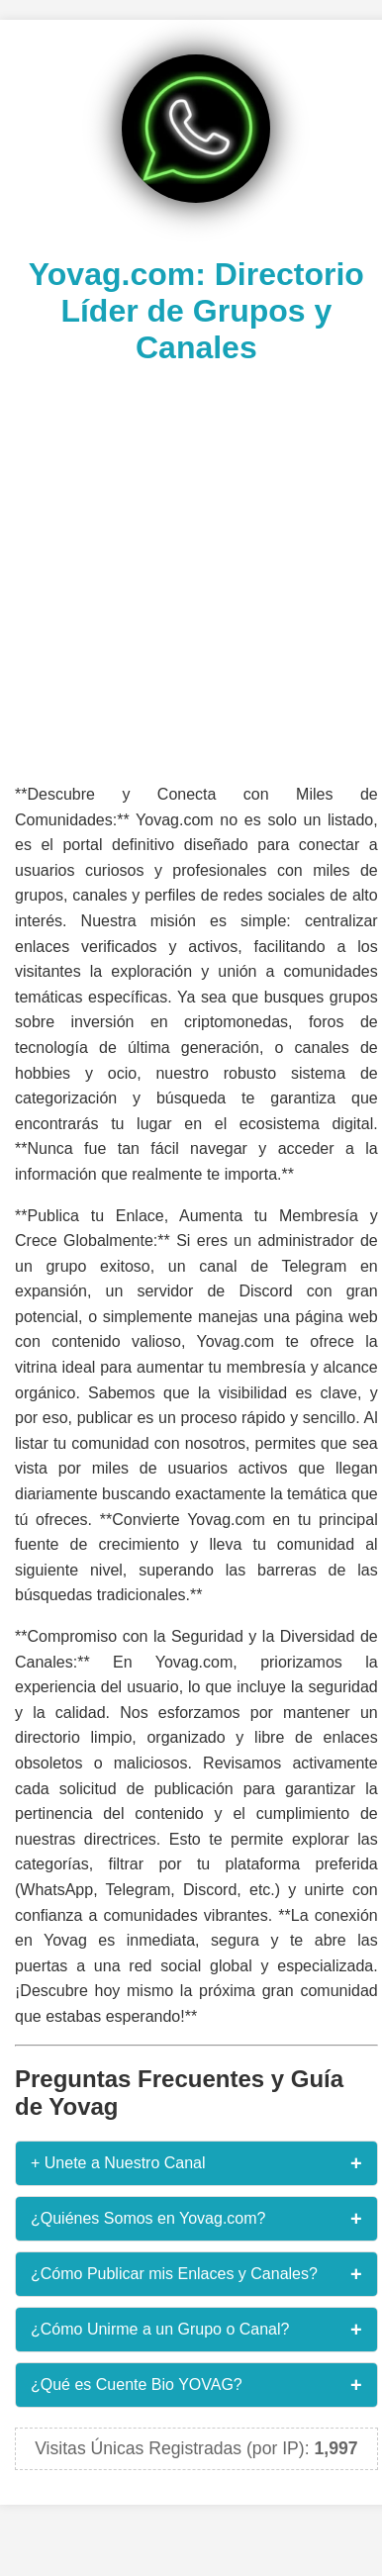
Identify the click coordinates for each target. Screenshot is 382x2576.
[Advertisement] (185, 571)
